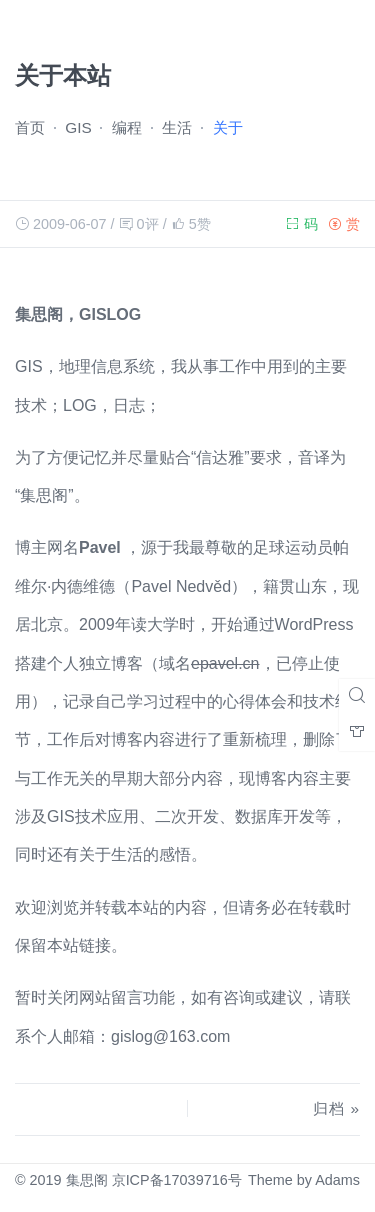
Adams (337, 1180)
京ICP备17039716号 (177, 1180)
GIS (78, 127)
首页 (30, 127)
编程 (127, 127)
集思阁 (87, 1180)
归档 (329, 1108)
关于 (228, 127)
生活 (177, 127)
